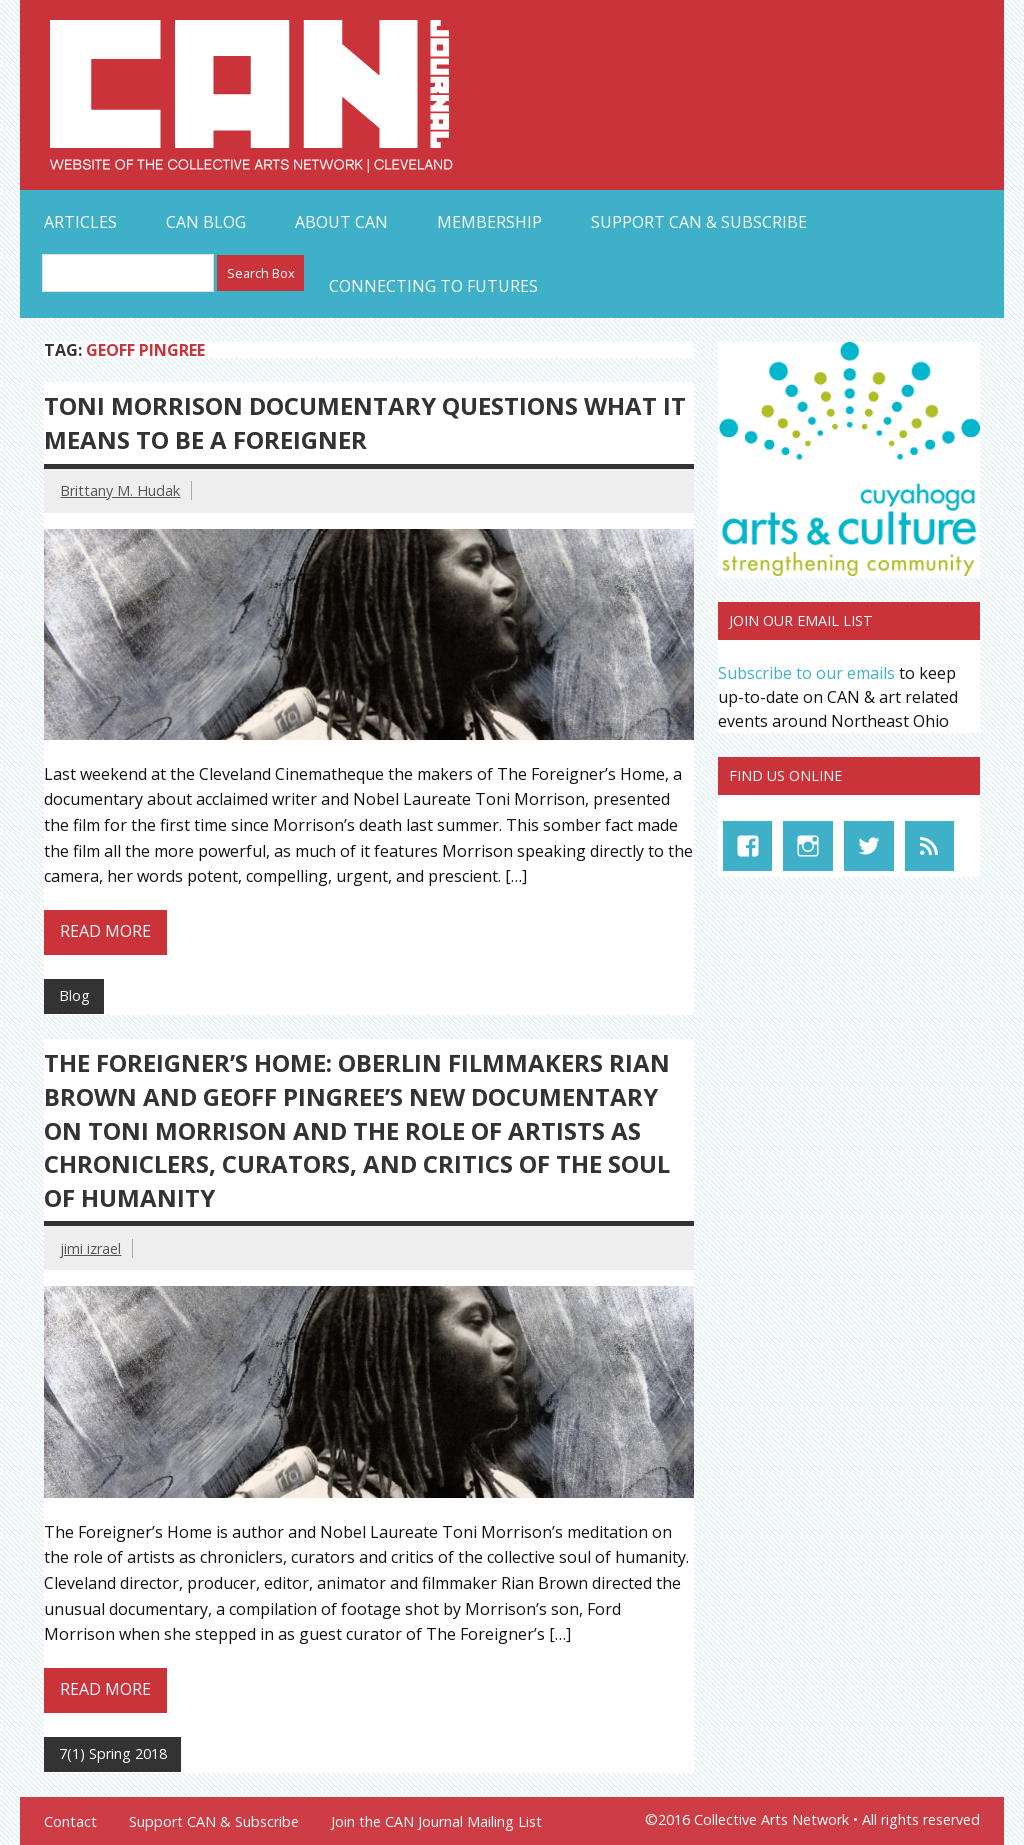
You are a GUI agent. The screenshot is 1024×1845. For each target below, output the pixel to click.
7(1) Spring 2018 (113, 1753)
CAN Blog (206, 222)
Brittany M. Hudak (120, 490)
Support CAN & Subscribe (699, 222)
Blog (74, 995)
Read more (105, 931)
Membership (489, 222)
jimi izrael (90, 1248)
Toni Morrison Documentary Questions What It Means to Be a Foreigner (365, 422)
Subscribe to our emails (806, 673)
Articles (80, 222)
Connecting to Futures (433, 286)
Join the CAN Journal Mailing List (436, 1822)
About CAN (341, 222)
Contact (70, 1822)
